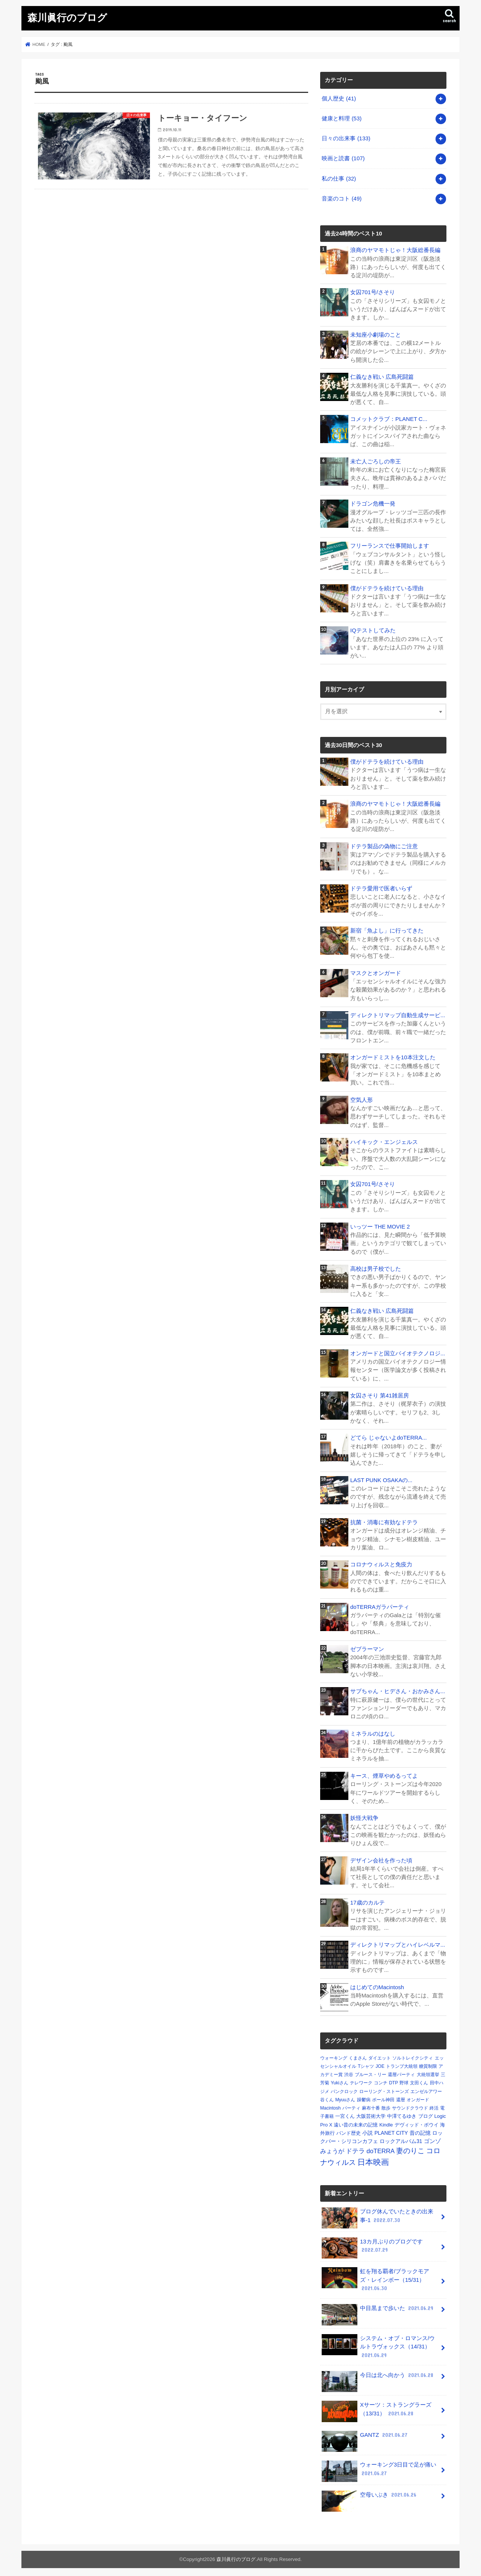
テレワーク (361, 2079)
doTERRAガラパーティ (379, 1604)
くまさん (358, 2054)
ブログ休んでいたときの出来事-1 (377, 2214)
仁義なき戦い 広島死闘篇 (382, 376)
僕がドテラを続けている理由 (387, 587)
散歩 (385, 2104)
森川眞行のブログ (67, 17)
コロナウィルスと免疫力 (381, 1562)
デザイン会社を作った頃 (381, 1857)
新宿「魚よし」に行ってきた (387, 929)
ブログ (425, 2113)
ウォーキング (333, 2054)
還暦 (400, 2096)
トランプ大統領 (401, 2063)
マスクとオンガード (375, 971)
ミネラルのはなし (372, 1731)
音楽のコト (342, 198)
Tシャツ (366, 2063)
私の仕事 (339, 178)
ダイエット (379, 2054)
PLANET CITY (391, 2129)
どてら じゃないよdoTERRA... (388, 1435)
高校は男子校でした (375, 1267)
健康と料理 (342, 118)
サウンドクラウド (410, 2104)
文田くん (419, 2079)
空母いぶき (370, 2493)
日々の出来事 (346, 138)
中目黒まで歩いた (378, 2308)
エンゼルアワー (426, 2088)
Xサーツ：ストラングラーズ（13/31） (376, 2407)
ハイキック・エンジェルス (384, 1140)
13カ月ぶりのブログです (372, 2244)
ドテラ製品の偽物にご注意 (384, 845)
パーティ (351, 2104)
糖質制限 (428, 2063)
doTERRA (380, 2147)
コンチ (380, 2079)
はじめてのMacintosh (377, 1984)
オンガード (418, 2096)
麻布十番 (371, 2104)
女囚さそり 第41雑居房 (379, 1393)
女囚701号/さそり (372, 292)
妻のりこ (410, 2147)
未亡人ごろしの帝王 (375, 460)
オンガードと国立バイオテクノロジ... (397, 1351)
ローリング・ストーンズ (384, 2088)
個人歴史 (339, 98)
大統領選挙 (428, 2071)
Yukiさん (339, 2079)
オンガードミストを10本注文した (393, 1056)
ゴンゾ (432, 2138)
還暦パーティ (401, 2071)
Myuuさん (345, 2096)
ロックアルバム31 (401, 2138)
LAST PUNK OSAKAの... (381, 1478)
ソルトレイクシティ (412, 2054)
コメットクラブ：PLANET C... (388, 418)
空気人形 (361, 1098)
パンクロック (344, 2088)
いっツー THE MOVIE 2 (380, 1224)
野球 (403, 2079)
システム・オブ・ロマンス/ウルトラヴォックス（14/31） (378, 2342)
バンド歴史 (348, 2129)
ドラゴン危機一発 (372, 503)
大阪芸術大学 (371, 2113)
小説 (367, 2129)
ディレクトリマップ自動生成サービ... (397, 1013)
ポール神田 (383, 2096)
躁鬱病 (364, 2096)
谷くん (327, 2096)
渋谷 (348, 2071)
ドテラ (355, 2147)
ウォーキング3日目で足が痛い (379, 2466)
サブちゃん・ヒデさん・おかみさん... (397, 1689)
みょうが (332, 2148)
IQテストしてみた (373, 629)
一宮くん (345, 2113)
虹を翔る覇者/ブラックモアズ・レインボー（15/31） (375, 2276)
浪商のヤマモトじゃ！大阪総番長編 (395, 249)
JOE (380, 2063)
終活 (434, 2104)
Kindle (386, 2121)
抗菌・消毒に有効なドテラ (384, 1520)
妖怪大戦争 (364, 1815)
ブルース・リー (370, 2071)
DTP (393, 2079)
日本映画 (373, 2158)
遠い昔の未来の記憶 (356, 2121)
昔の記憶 (420, 2129)
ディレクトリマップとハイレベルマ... (397, 1942)
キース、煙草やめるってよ (384, 1773)
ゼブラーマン (367, 1646)
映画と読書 (343, 158)
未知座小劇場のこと (375, 334)
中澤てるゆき (401, 2113)
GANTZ (365, 2434)
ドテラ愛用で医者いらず (381, 887)
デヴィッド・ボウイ (417, 2121)
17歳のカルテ (367, 1899)
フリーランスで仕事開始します (389, 545)
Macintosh (330, 2104)
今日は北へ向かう (378, 2374)
